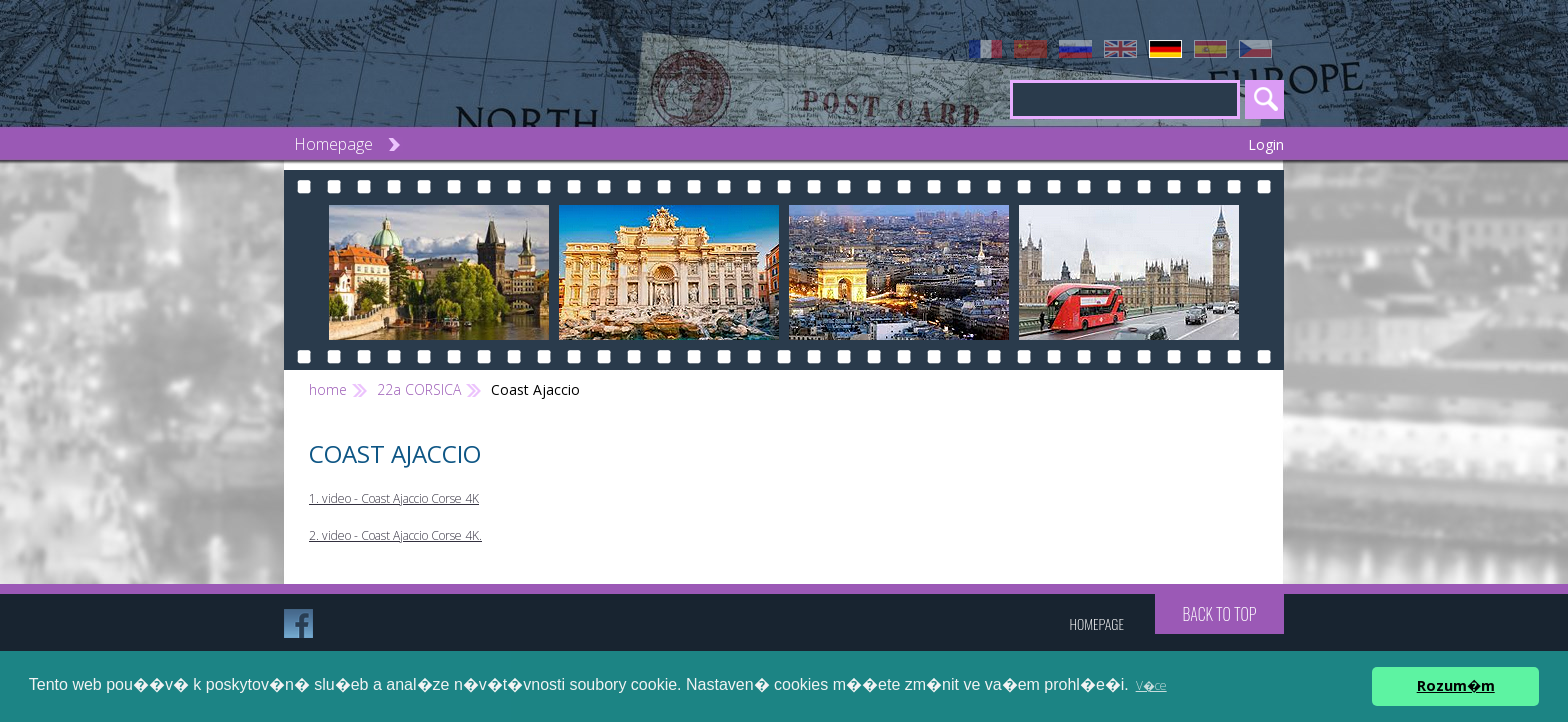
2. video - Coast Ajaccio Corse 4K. (395, 535)
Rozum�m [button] (1456, 685)
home (328, 389)
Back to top (1219, 614)
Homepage (333, 144)
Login (1266, 144)
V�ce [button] (1151, 685)
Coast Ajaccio (535, 389)
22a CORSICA (419, 389)
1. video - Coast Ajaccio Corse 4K (394, 498)
